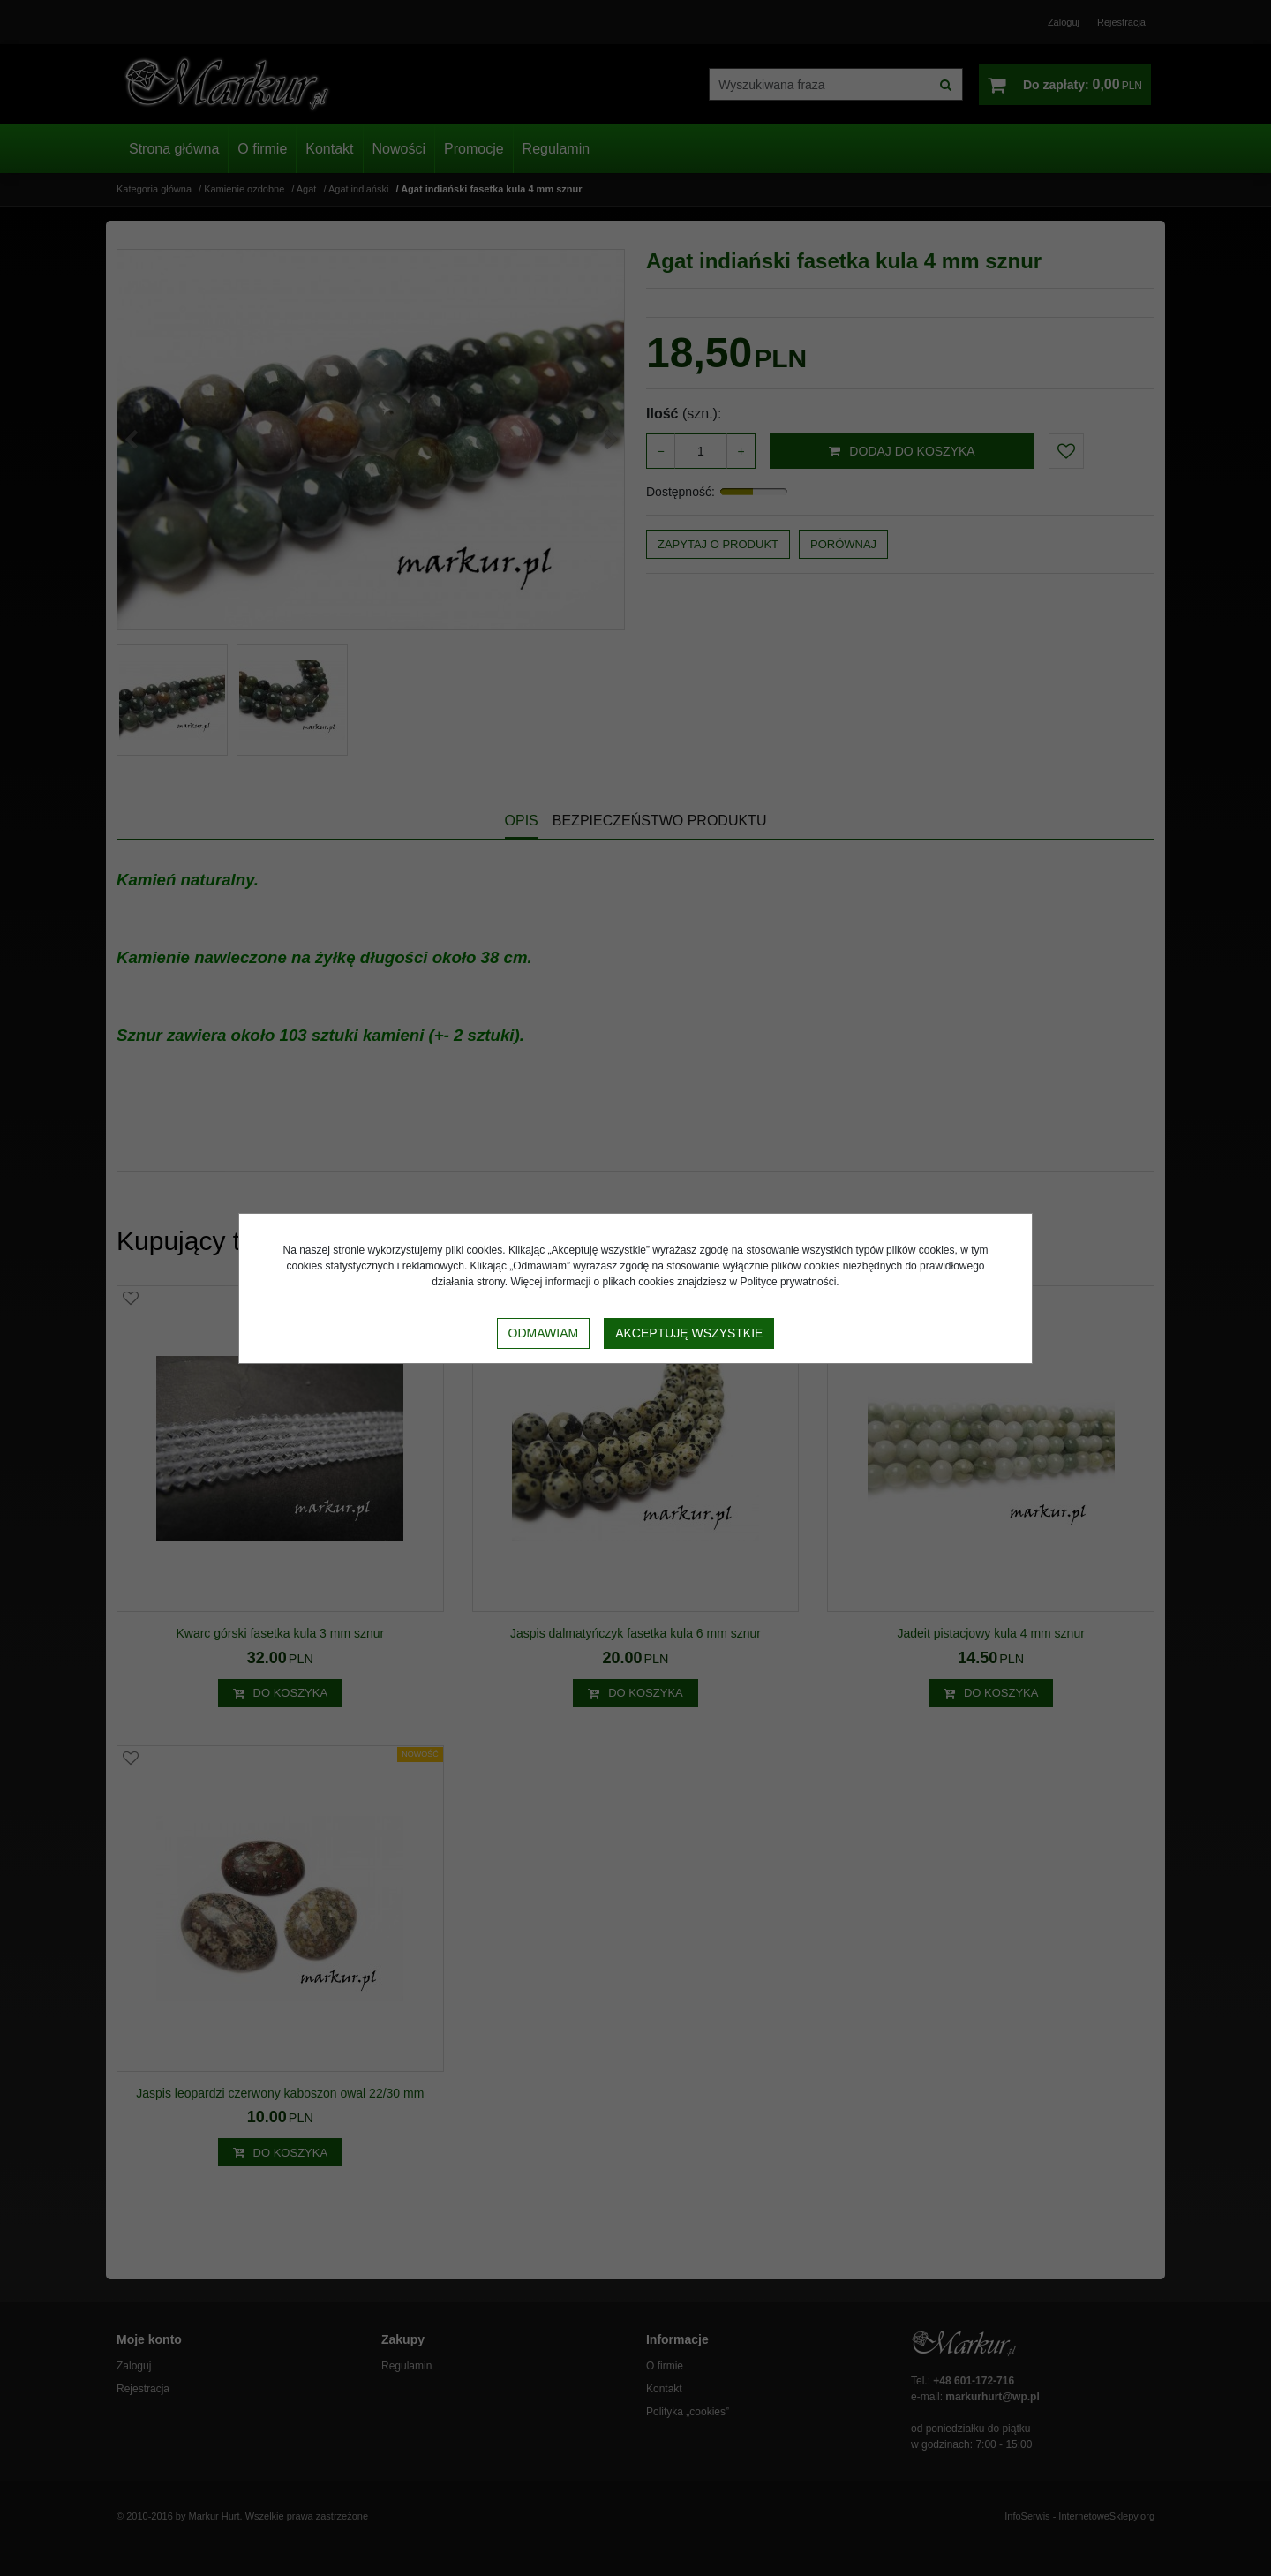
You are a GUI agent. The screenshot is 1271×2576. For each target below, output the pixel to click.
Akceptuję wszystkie (689, 1333)
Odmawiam (543, 1333)
